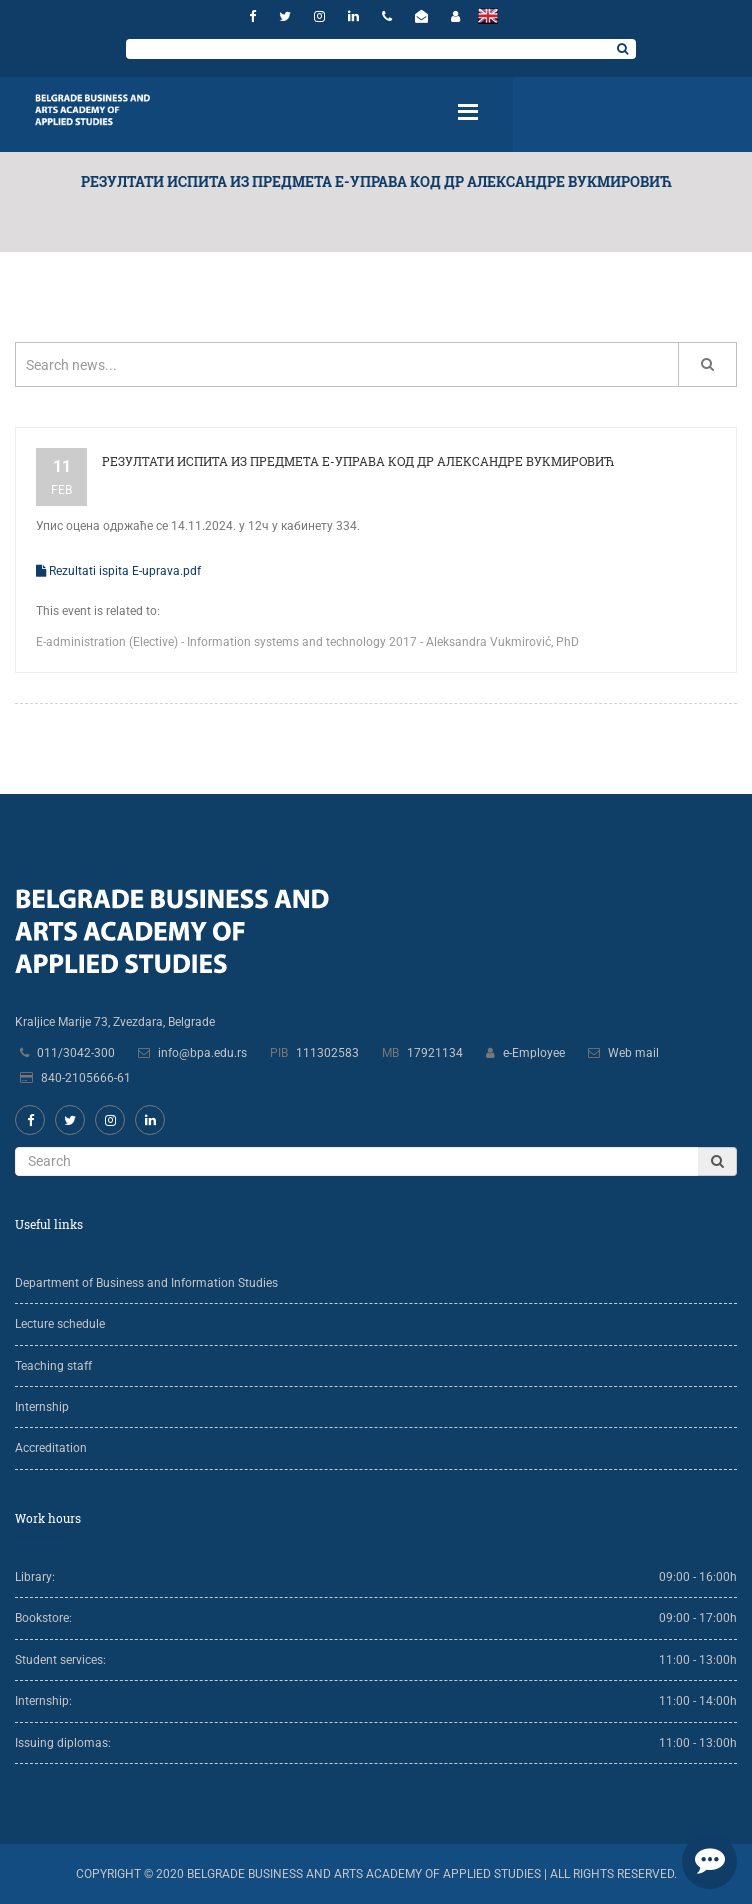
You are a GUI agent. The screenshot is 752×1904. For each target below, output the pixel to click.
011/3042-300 (76, 1053)
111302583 (327, 1053)
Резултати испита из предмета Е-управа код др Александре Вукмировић (358, 461)
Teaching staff (53, 1366)
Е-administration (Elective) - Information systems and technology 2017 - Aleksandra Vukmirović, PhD (307, 642)
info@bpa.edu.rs (202, 1053)
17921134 (435, 1053)
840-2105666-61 (86, 1078)
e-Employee (534, 1053)
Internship (42, 1407)
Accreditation (51, 1448)
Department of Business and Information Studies (146, 1283)
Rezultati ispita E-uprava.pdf (118, 571)
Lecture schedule (60, 1324)
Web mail (633, 1053)
